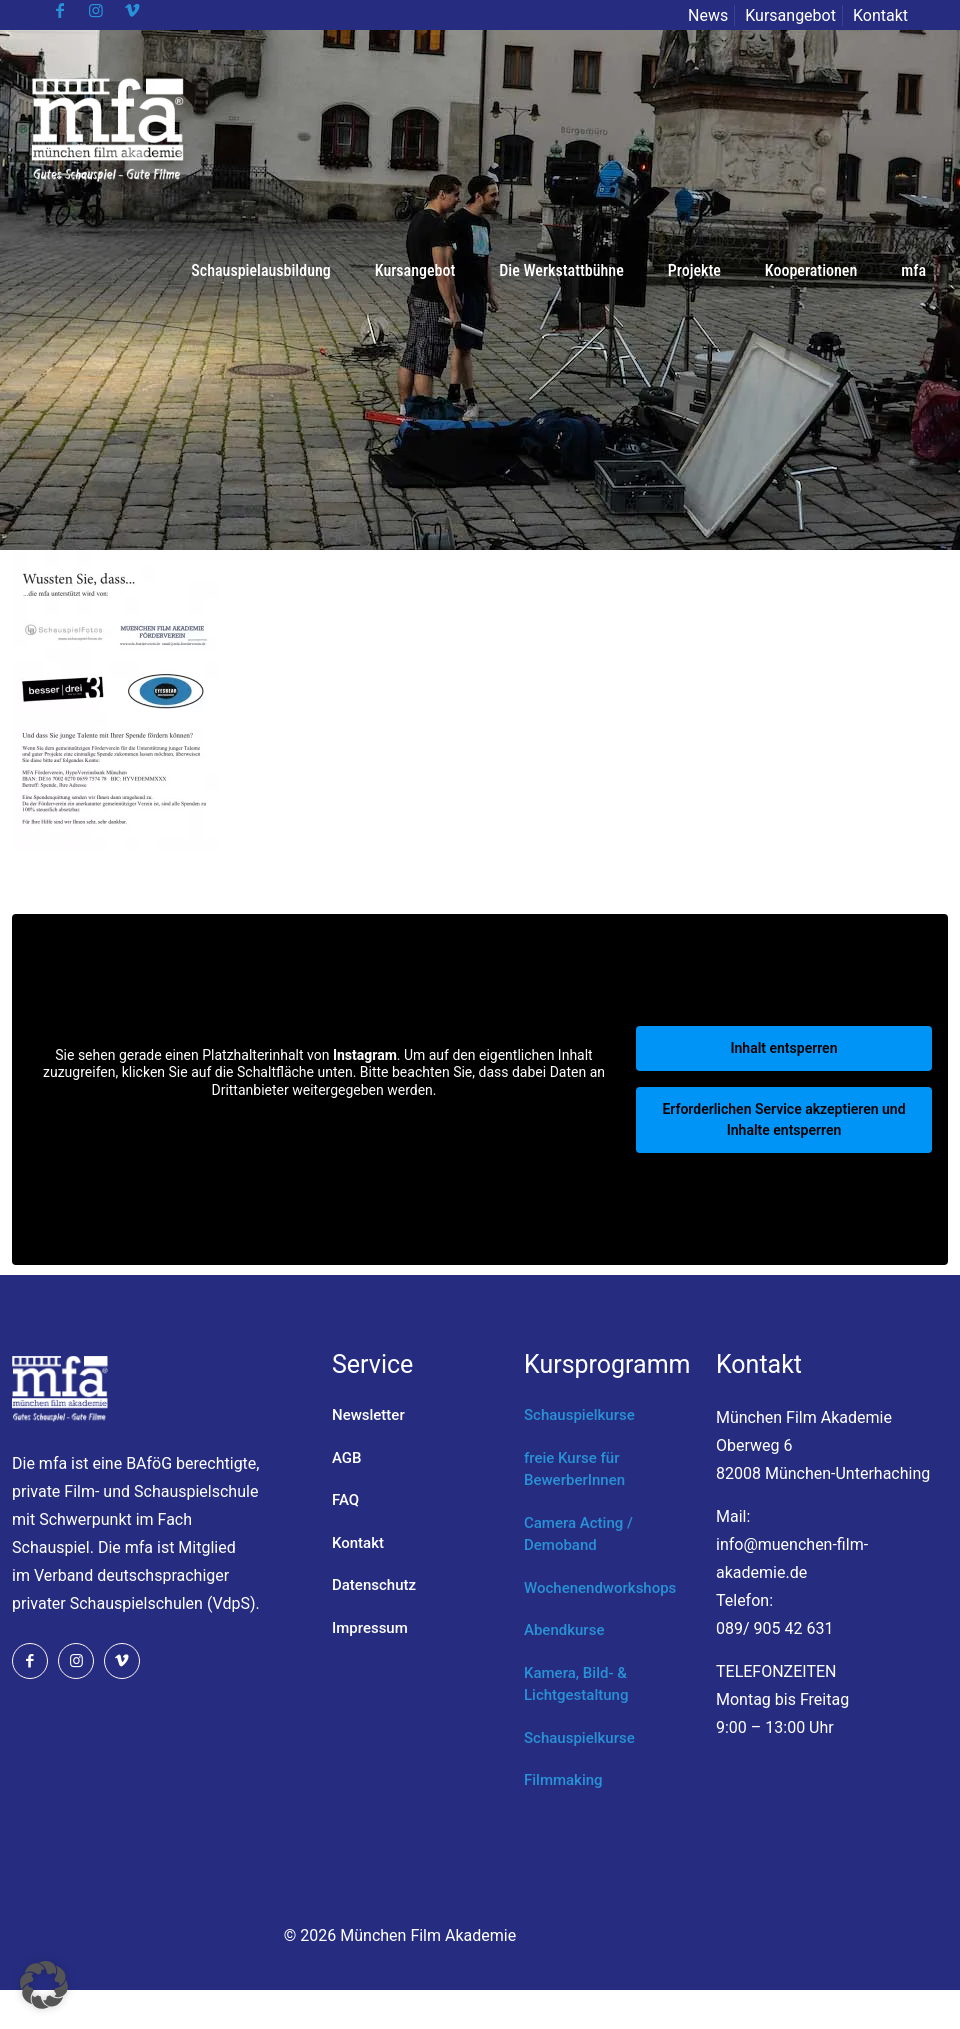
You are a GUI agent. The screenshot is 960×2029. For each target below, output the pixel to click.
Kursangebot (790, 15)
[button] (44, 1985)
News (708, 15)
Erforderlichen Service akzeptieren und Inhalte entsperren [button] (783, 1119)
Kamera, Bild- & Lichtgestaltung (576, 1684)
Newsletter (368, 1415)
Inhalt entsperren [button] (784, 1048)
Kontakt (880, 15)
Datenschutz (374, 1585)
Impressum (370, 1628)
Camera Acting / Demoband (578, 1534)
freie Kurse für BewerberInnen (574, 1469)
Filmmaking (563, 1780)
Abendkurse (564, 1630)
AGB (347, 1458)
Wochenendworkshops (600, 1588)
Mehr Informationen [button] (323, 1123)
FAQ (345, 1500)
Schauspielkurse (579, 1415)
